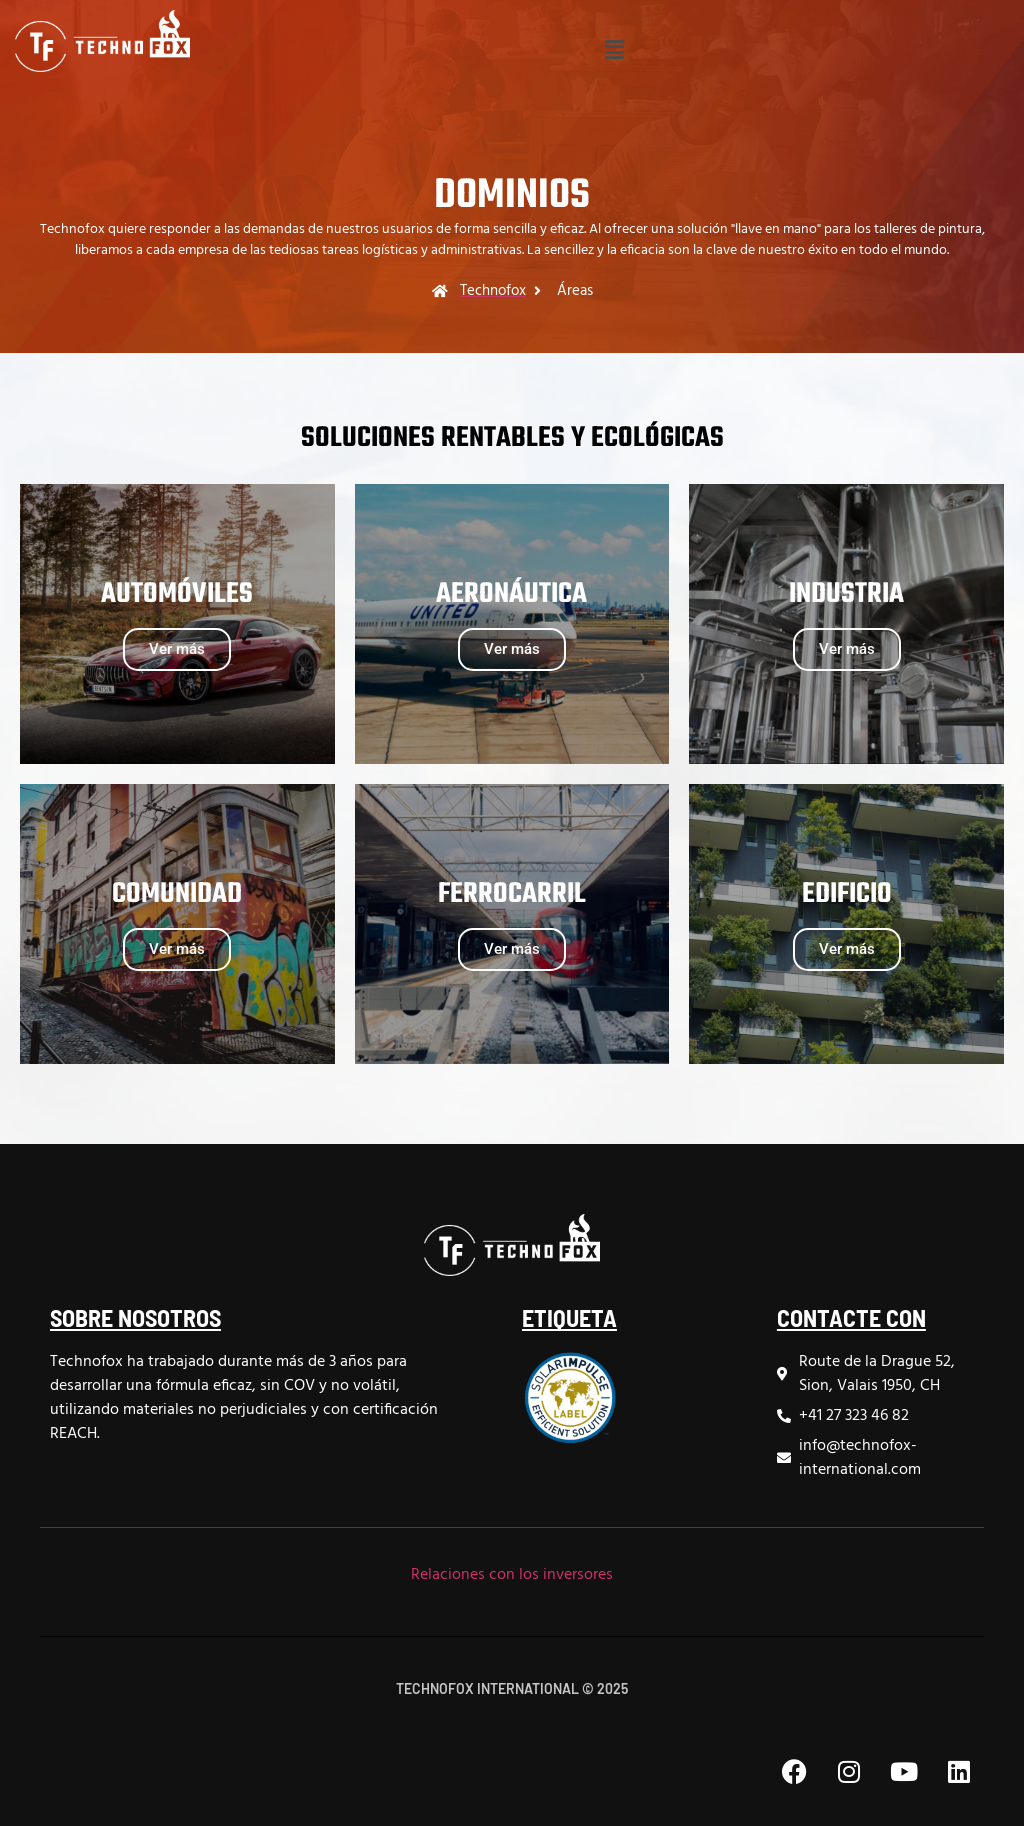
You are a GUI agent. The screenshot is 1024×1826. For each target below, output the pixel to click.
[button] (614, 51)
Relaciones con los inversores (512, 1575)
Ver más (177, 649)
